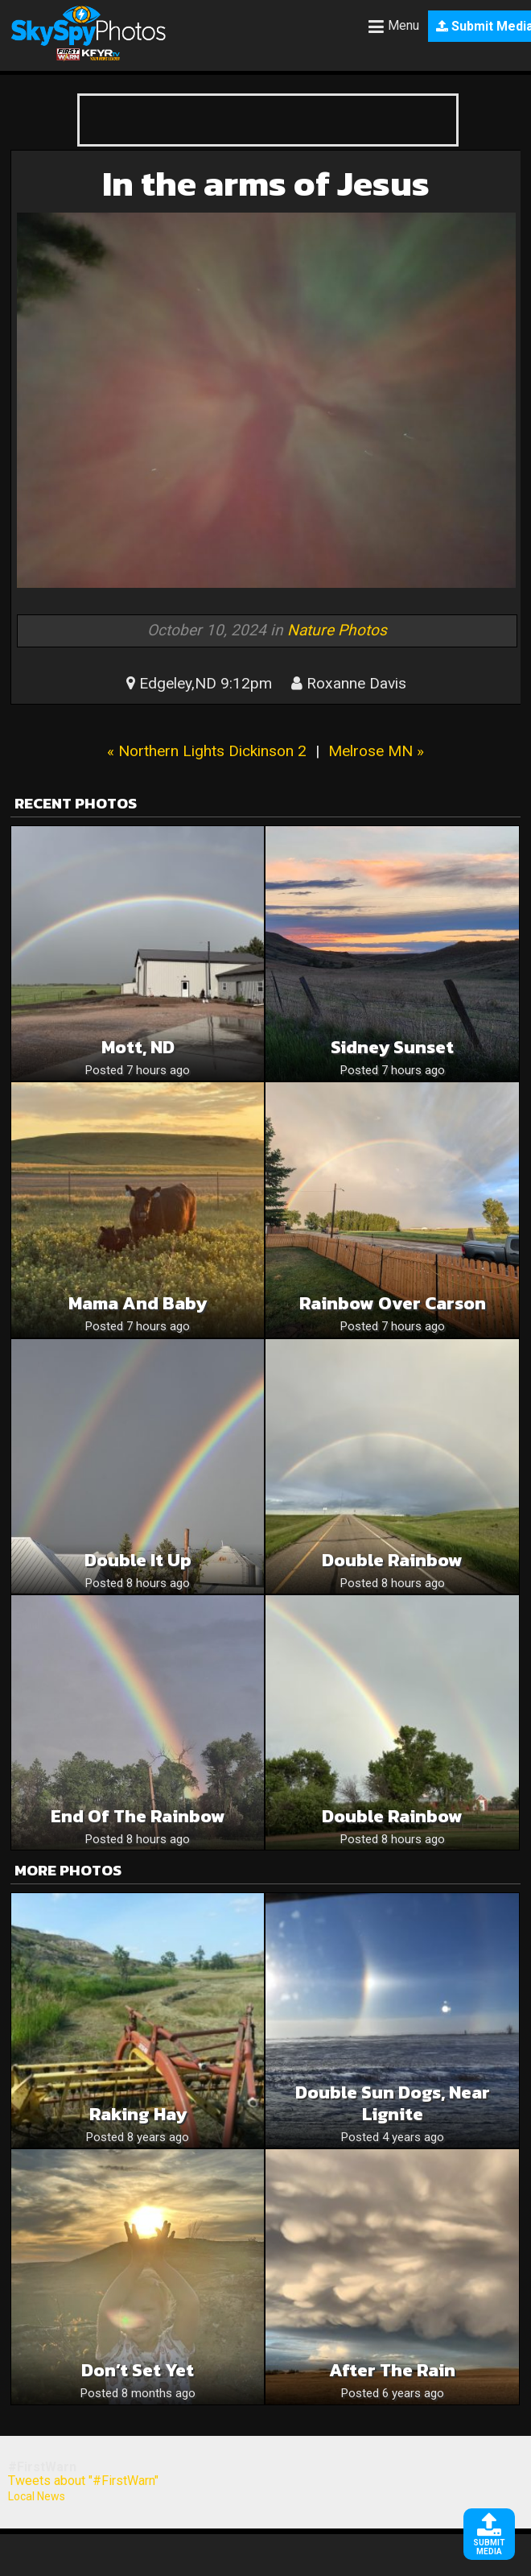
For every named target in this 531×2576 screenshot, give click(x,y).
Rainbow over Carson (392, 1303)
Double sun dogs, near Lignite (392, 2103)
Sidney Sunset (392, 1047)
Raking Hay (138, 2114)
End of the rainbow (138, 1816)
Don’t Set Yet (137, 2370)
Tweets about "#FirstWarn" (83, 2480)
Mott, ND (138, 1047)
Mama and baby (137, 1303)
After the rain (392, 2370)
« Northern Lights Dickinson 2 (207, 751)
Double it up (137, 1560)
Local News (36, 2496)
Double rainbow (392, 1816)
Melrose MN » (376, 751)
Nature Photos (337, 630)
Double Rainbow (392, 1560)
